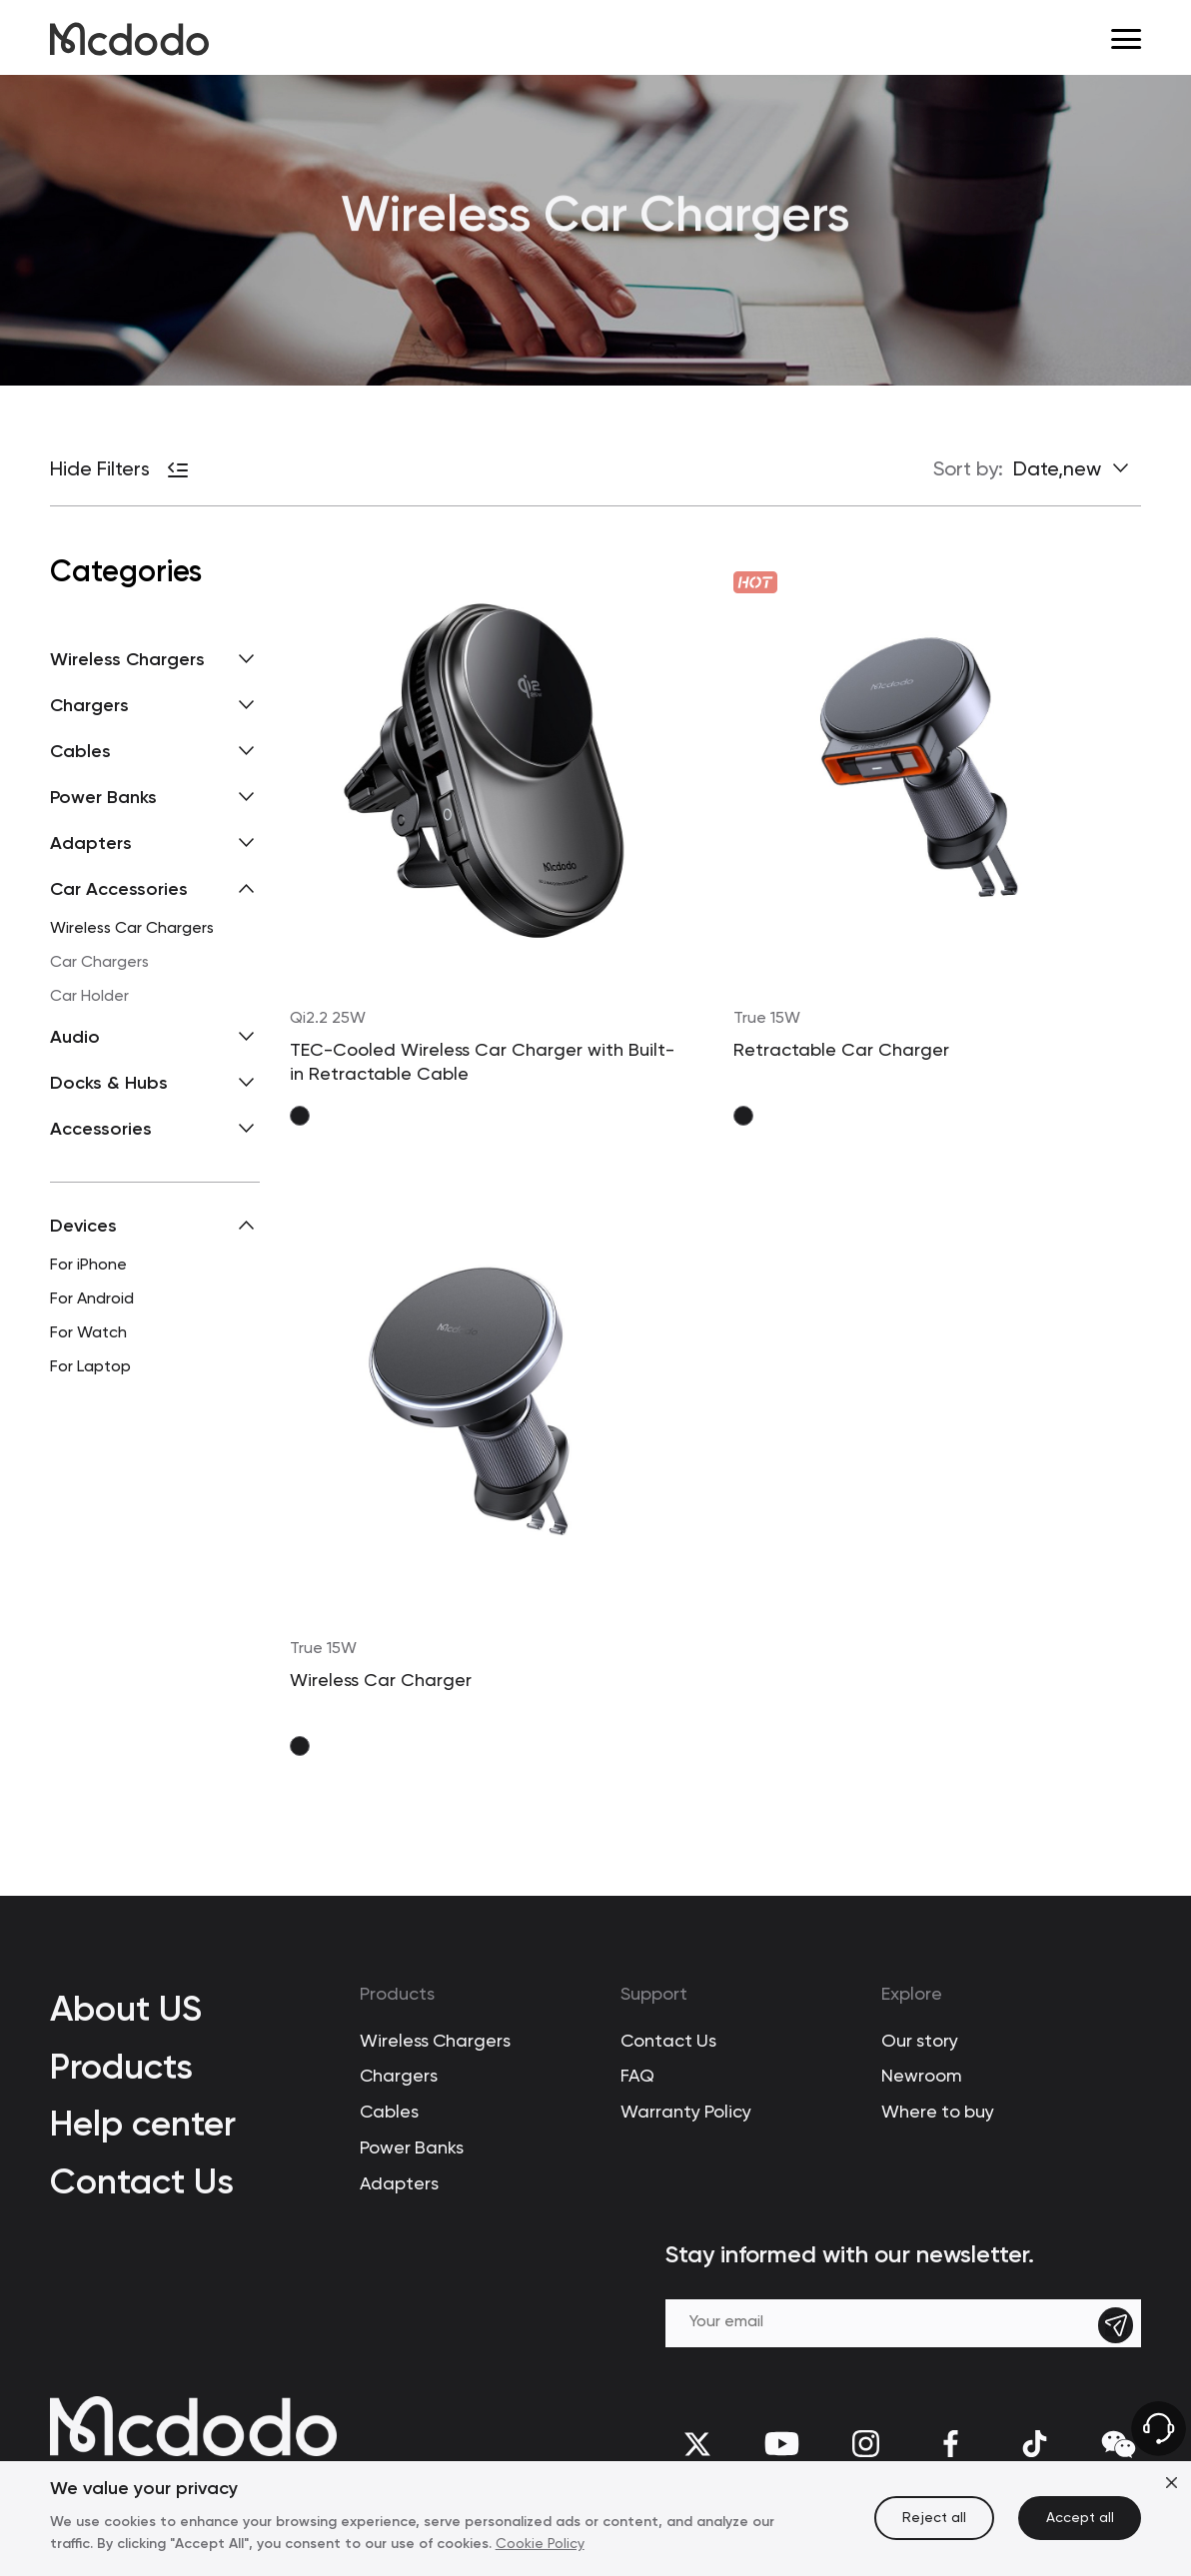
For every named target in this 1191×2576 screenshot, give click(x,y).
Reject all (934, 2518)
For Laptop (90, 1367)
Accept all (1080, 2518)
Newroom (921, 2077)
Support (653, 1995)
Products (121, 2066)
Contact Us (142, 2180)
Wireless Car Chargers (132, 929)
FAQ (637, 2077)
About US (126, 2008)
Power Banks (412, 2148)
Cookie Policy (540, 2544)
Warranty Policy (685, 2113)
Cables (389, 2113)
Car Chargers (99, 963)
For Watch (88, 1333)
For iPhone (88, 1266)
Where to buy (937, 2113)
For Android (92, 1299)
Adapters (399, 2184)
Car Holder (89, 997)
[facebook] (950, 2443)
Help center (143, 2123)
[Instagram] (865, 2443)
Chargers (399, 2077)
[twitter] (697, 2443)
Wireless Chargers (435, 2042)
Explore (911, 1995)
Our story (919, 2042)
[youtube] (781, 2443)
